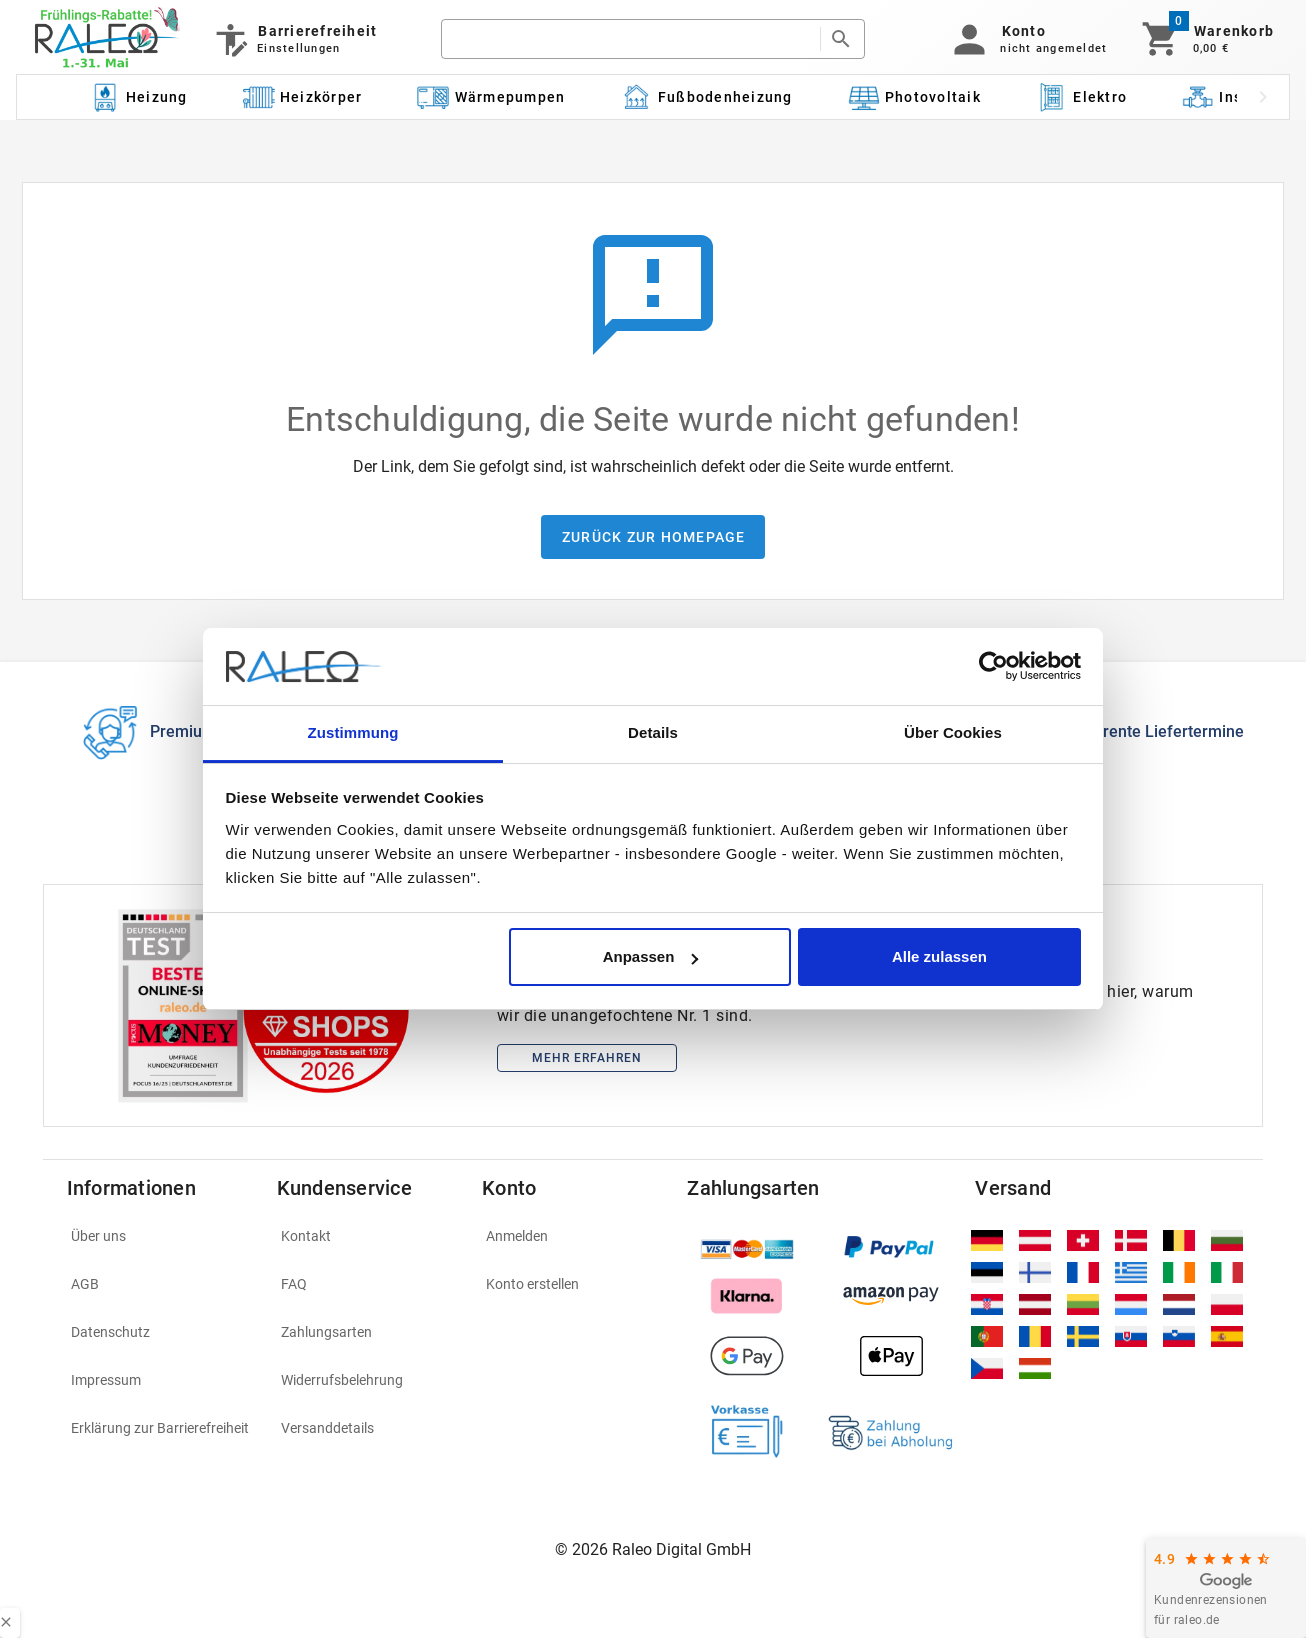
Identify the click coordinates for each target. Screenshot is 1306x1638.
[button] (1026, 39)
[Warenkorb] (1206, 39)
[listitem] (160, 1236)
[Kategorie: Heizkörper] (302, 97)
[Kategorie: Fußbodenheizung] (706, 97)
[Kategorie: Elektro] (1081, 97)
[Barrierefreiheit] (294, 39)
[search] (631, 39)
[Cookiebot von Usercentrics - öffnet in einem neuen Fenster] (993, 667)
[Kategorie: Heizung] (138, 97)
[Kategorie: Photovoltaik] (914, 97)
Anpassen (651, 956)
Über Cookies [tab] (953, 732)
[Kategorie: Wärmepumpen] (491, 97)
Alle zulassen (939, 956)
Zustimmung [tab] (353, 732)
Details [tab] (653, 732)
